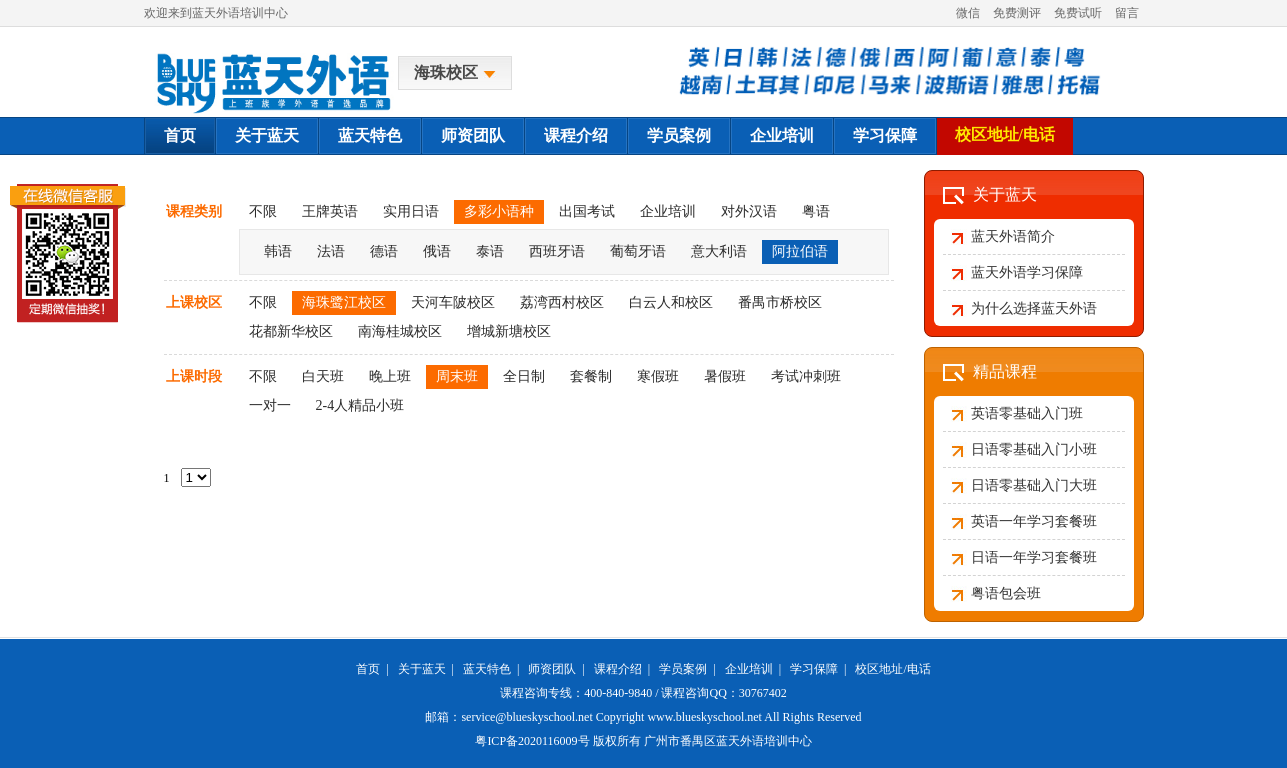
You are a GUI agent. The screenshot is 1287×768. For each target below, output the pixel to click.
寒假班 (658, 376)
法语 (331, 251)
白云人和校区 (671, 302)
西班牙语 (557, 251)
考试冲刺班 (806, 376)
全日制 (524, 376)
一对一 (270, 405)
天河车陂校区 (453, 302)
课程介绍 (576, 135)
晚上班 (390, 376)
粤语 (816, 211)
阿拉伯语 (800, 251)
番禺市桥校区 (780, 302)
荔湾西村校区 (562, 302)
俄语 (437, 251)
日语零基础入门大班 (1034, 485)
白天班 (323, 376)
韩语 (278, 251)
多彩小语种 (499, 211)
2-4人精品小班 (360, 405)
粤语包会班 (1006, 593)
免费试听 (1078, 13)
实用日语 (411, 211)
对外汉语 (749, 211)
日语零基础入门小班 (1034, 449)
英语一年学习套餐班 (1034, 521)
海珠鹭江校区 (344, 302)
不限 (263, 211)
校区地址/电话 (1005, 134)
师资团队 (473, 135)
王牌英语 (330, 211)
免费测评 (1017, 13)
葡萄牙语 (638, 251)
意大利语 (719, 251)
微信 (968, 13)
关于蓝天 (267, 135)
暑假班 (725, 376)
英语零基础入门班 (1027, 413)
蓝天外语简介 (1013, 236)
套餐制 (591, 376)
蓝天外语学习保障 (1027, 272)
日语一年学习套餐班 (1034, 557)
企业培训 (782, 135)
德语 (384, 251)
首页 (180, 135)
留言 (1127, 13)
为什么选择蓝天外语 (1034, 308)
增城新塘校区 (509, 331)
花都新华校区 (291, 331)
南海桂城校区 (400, 331)
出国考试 (587, 211)
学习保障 (885, 135)
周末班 (457, 376)
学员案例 (679, 135)
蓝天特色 (370, 135)
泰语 (490, 251)
